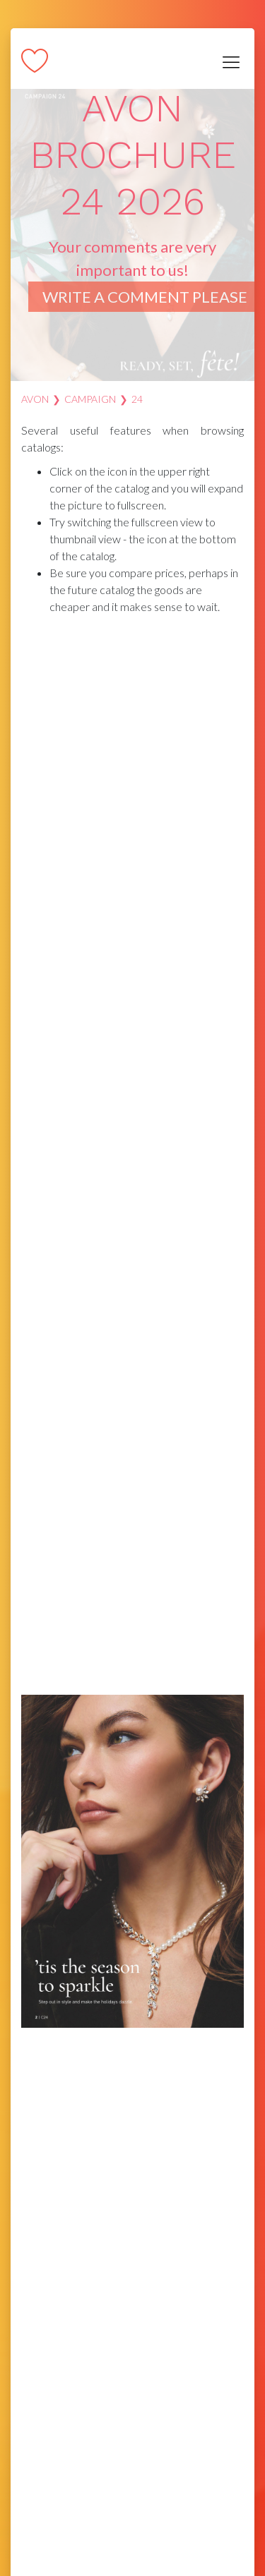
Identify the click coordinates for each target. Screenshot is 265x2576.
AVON (35, 399)
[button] (231, 858)
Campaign (90, 399)
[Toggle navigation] (230, 62)
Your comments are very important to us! (144, 271)
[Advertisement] (132, 742)
